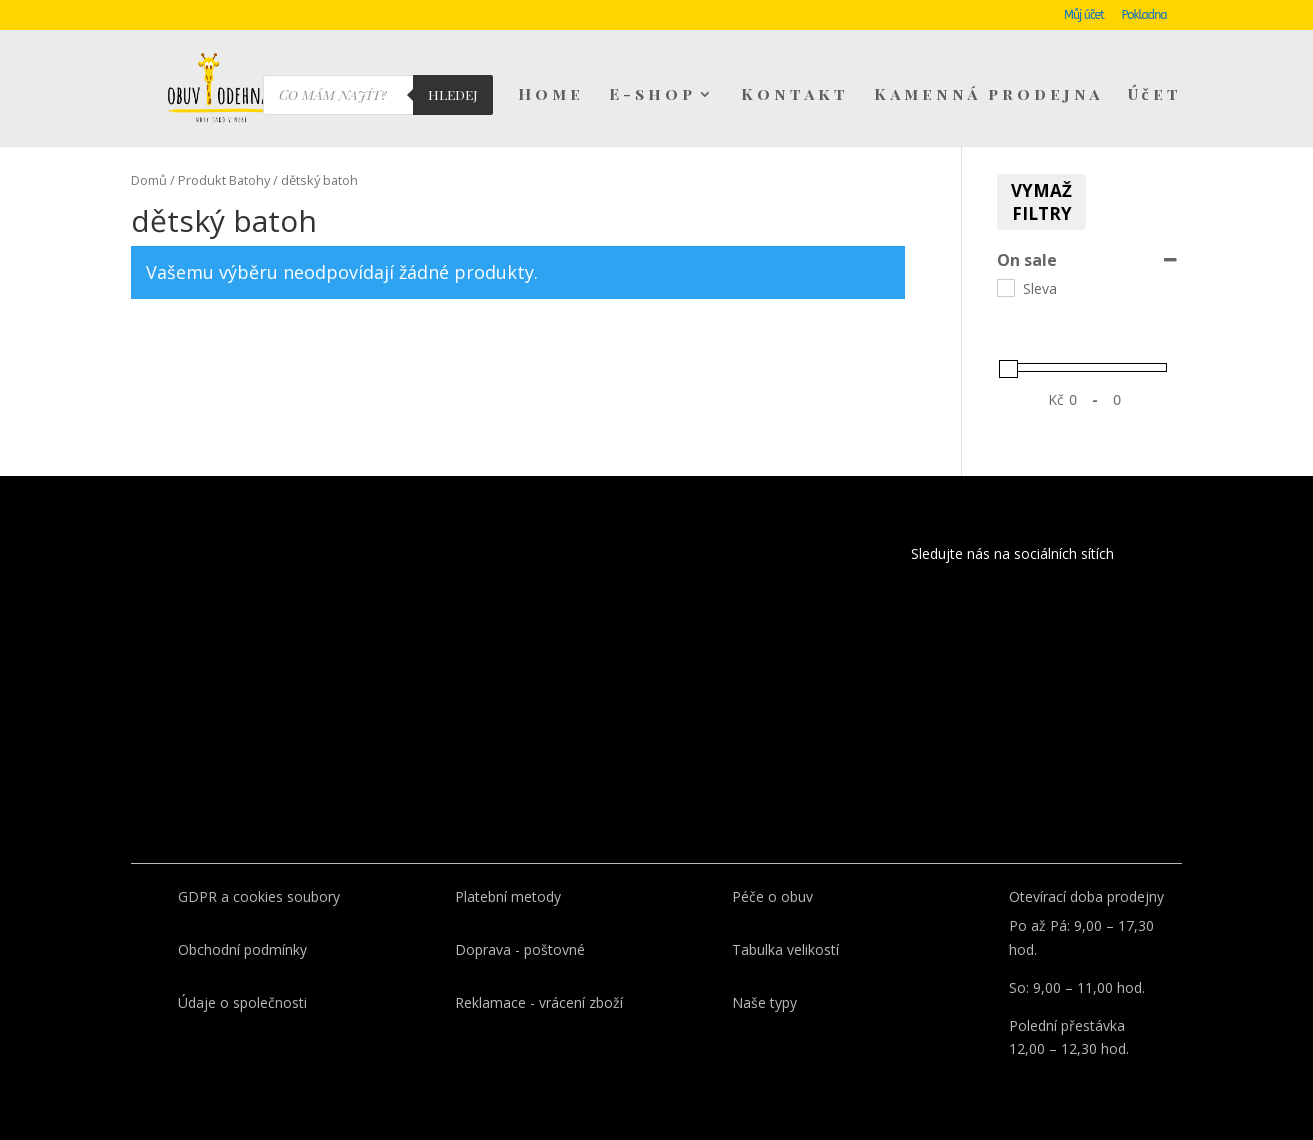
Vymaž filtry (1041, 202)
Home (551, 96)
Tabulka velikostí (785, 949)
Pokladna (1143, 15)
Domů (149, 180)
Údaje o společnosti (242, 1002)
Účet (1155, 96)
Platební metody (508, 896)
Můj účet (1084, 15)
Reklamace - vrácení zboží (539, 1002)
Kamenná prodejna (988, 96)
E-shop (652, 96)
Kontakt (795, 96)
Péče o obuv (772, 896)
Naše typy (764, 1002)
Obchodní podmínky (242, 949)
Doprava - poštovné (520, 949)
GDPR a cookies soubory (259, 896)
